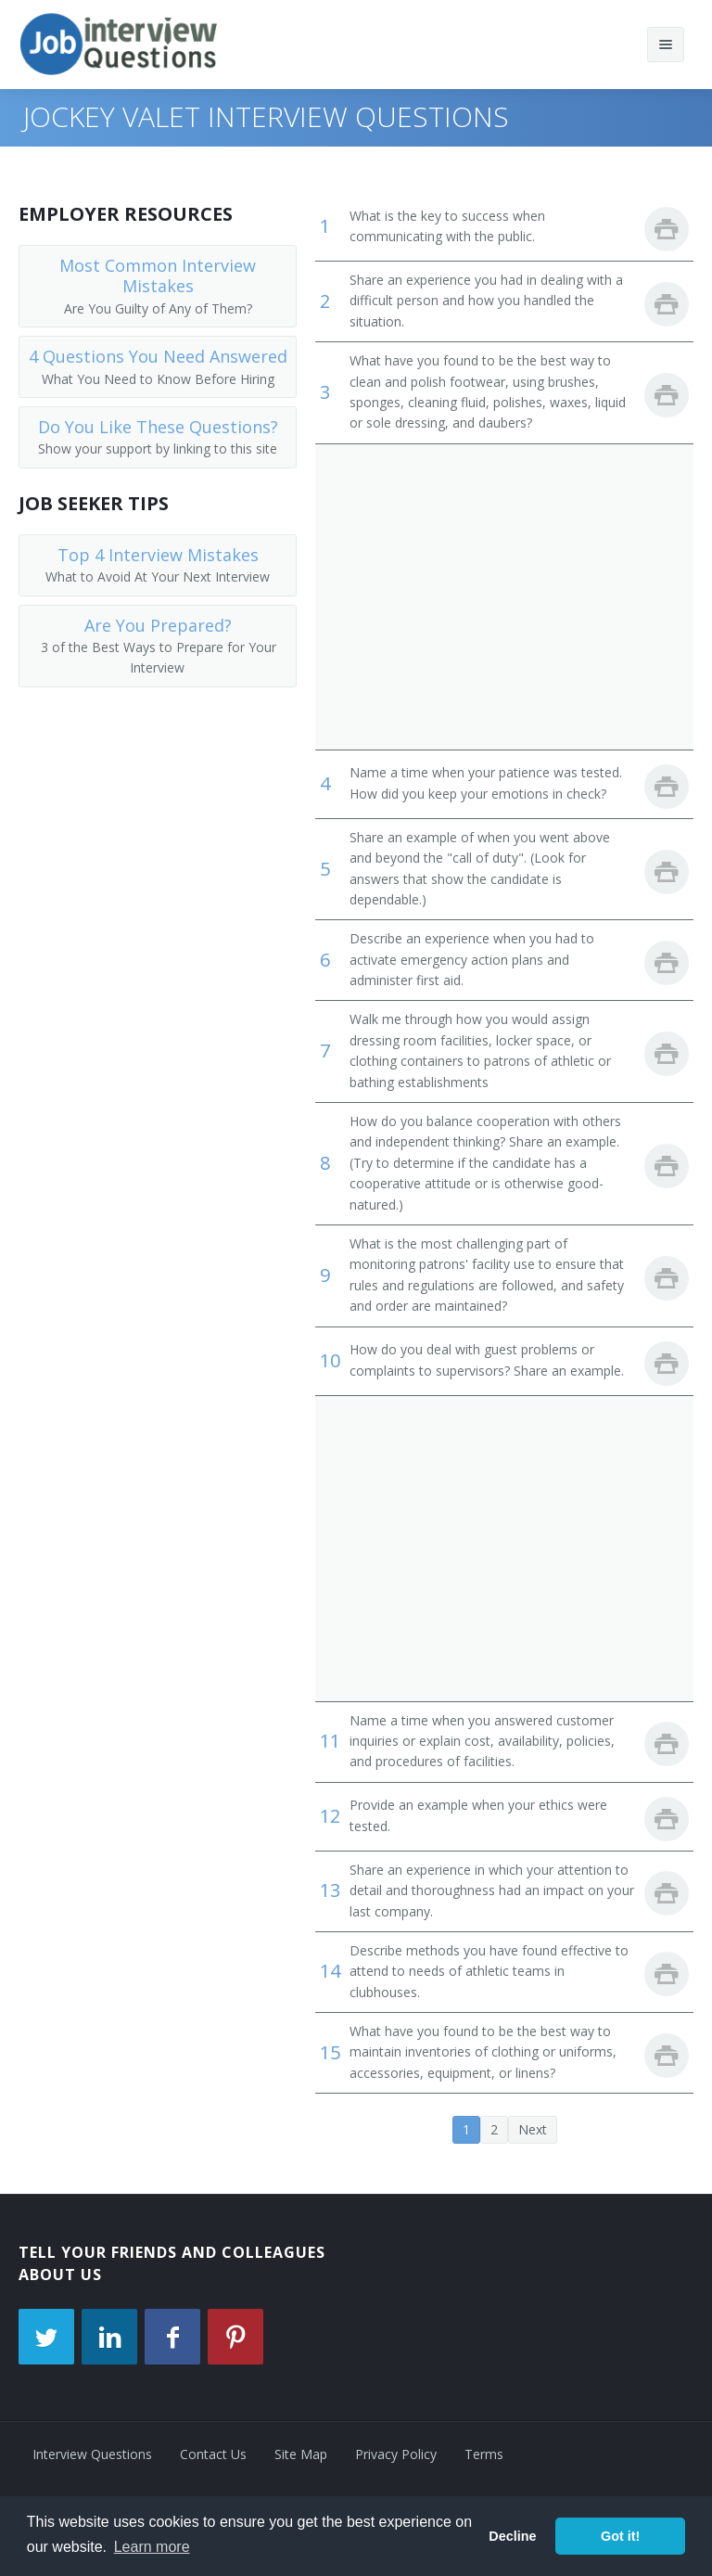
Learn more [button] (152, 2547)
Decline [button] (512, 2536)
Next (532, 2129)
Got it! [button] (620, 2536)
